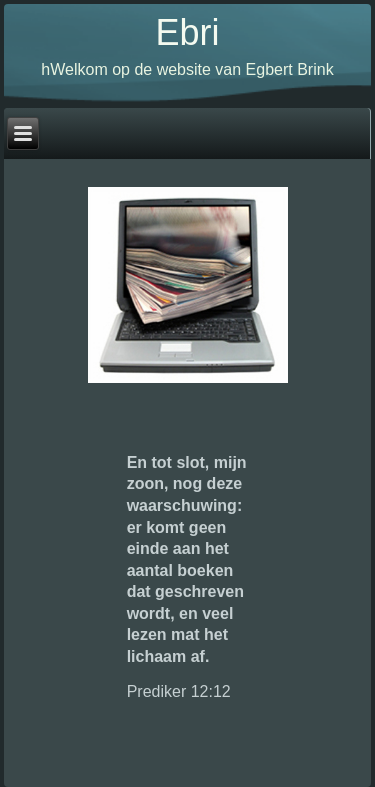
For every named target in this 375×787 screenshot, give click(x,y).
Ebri (187, 32)
